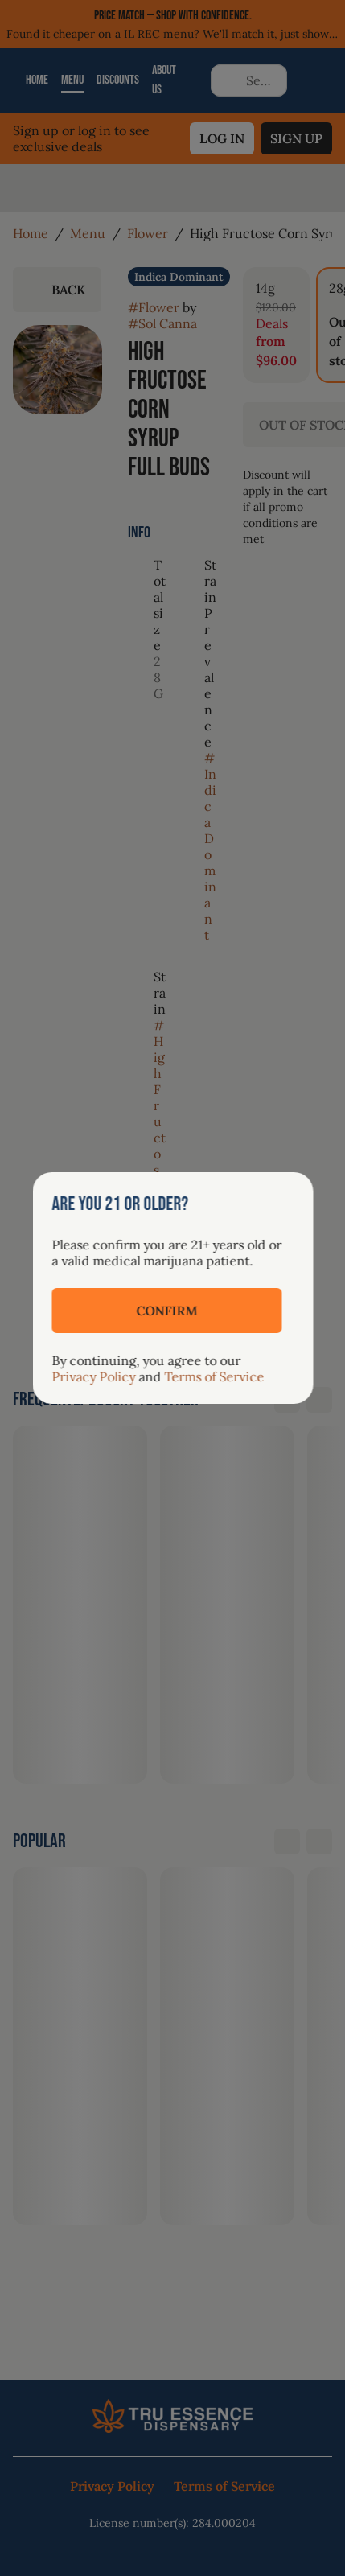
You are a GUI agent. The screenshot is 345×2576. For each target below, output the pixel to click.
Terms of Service (214, 1376)
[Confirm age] (166, 1310)
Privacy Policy (93, 1376)
